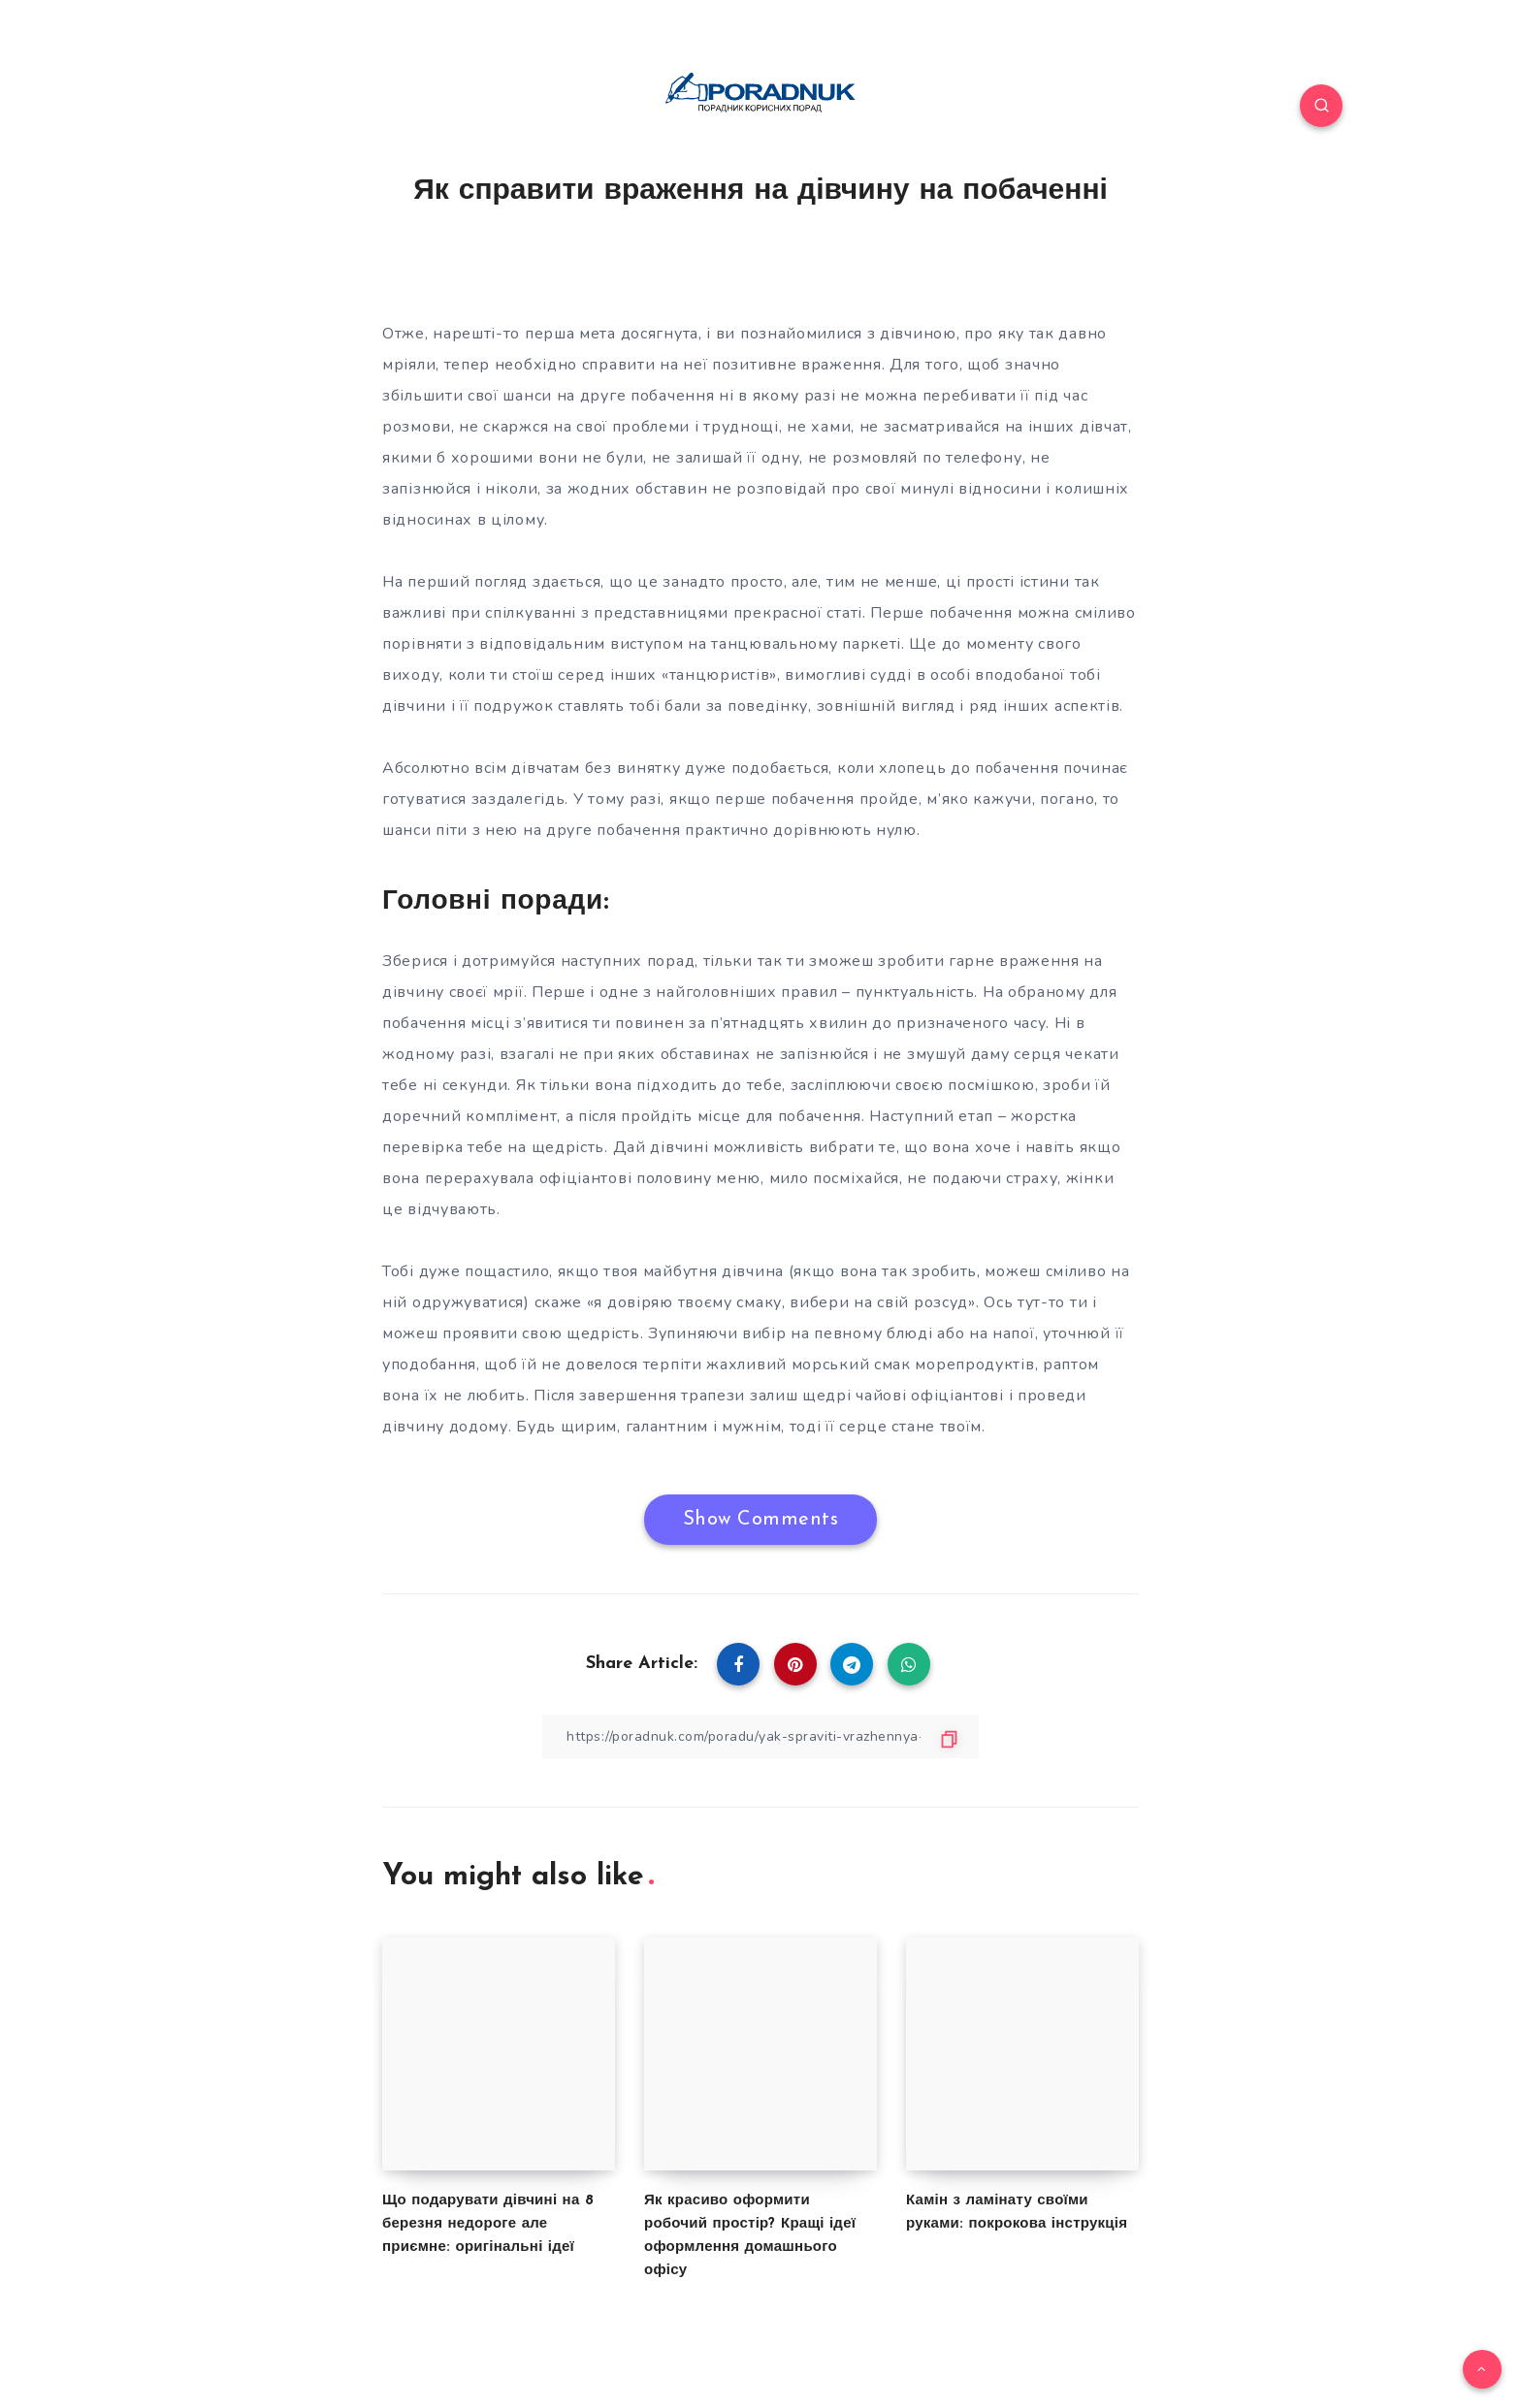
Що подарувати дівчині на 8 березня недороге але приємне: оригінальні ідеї (488, 2224)
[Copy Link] (760, 1736)
